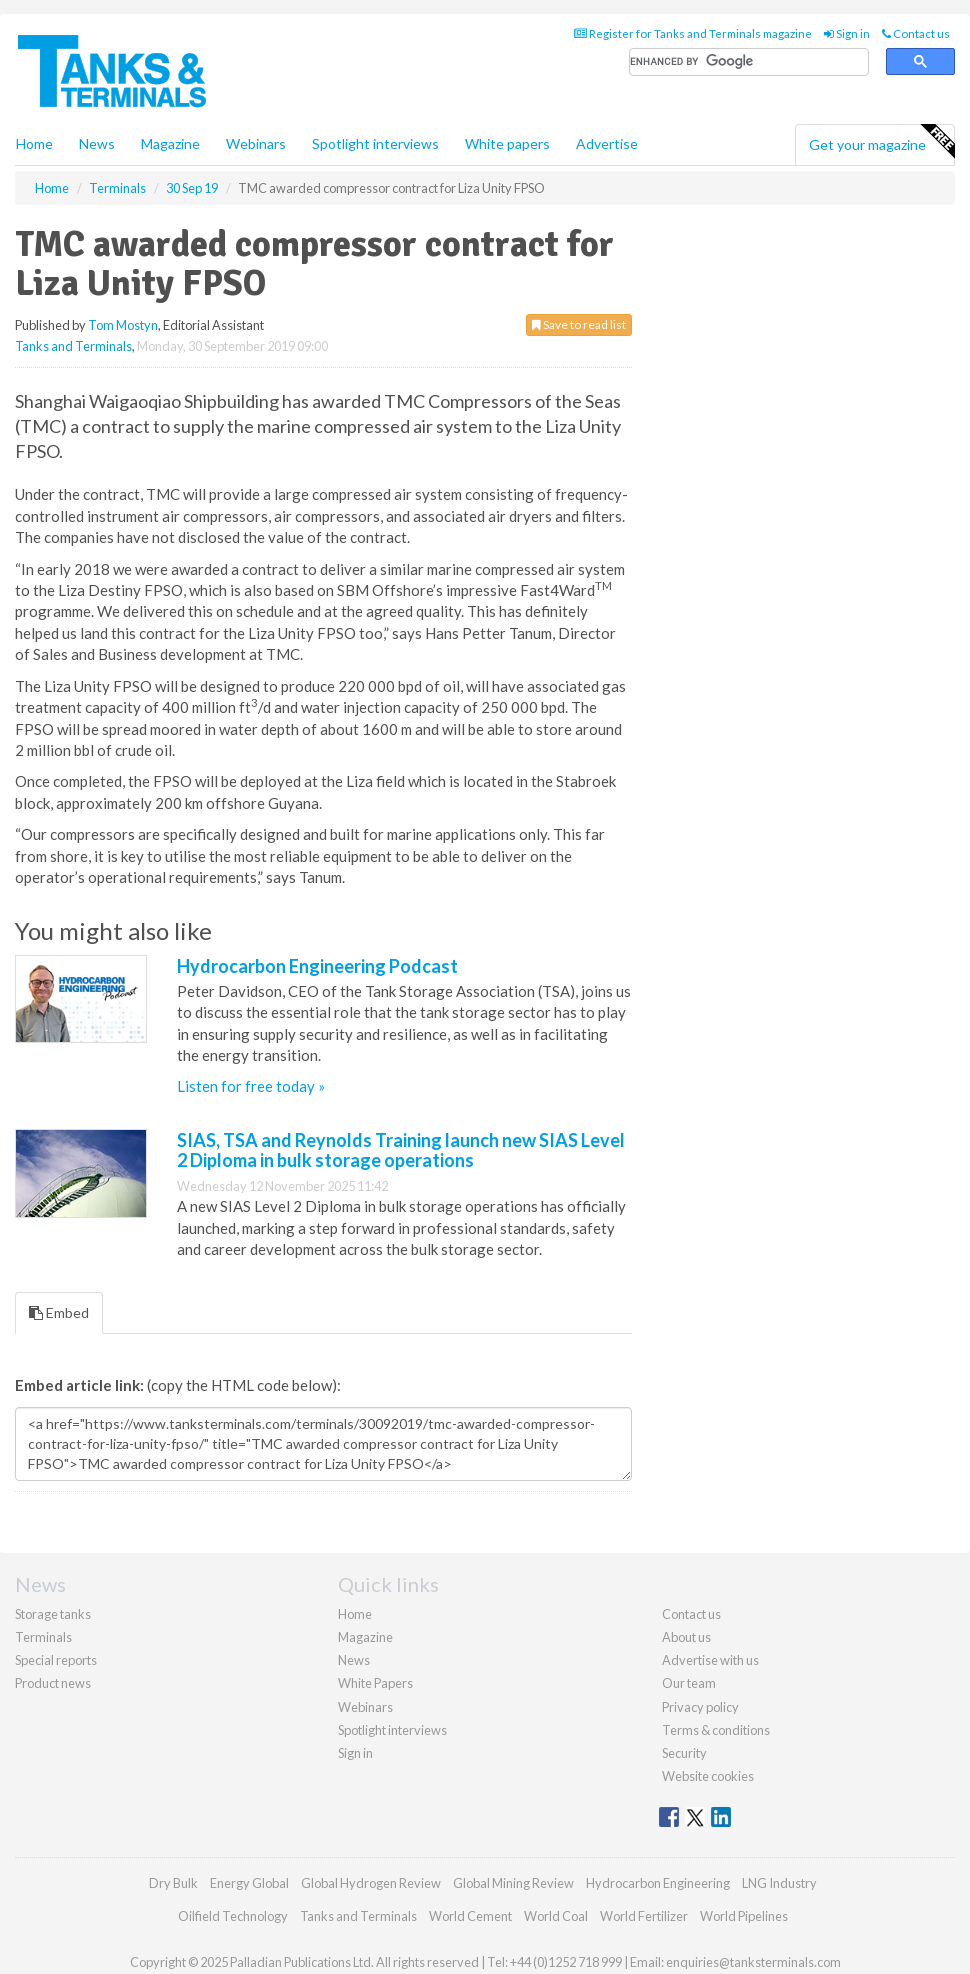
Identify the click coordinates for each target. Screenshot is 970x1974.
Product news (53, 1683)
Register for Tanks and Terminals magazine (693, 33)
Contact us (916, 33)
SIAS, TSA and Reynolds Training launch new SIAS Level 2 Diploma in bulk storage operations (401, 1150)
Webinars (256, 143)
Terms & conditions (716, 1730)
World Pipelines (744, 1916)
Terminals (43, 1637)
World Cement (470, 1916)
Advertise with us (710, 1660)
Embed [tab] (59, 1312)
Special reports (56, 1660)
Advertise (607, 143)
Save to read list (579, 324)
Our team (689, 1683)
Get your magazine (881, 142)
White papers (507, 143)
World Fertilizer (644, 1916)
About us (686, 1637)
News (354, 1660)
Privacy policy (700, 1707)
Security (684, 1753)
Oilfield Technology (233, 1916)
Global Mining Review (513, 1883)
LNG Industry (779, 1883)
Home (34, 143)
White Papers (375, 1683)
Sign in (847, 33)
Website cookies (708, 1776)
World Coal (556, 1916)
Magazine (170, 143)
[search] (749, 62)
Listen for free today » (251, 1086)
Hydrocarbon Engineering (658, 1883)
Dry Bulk (173, 1883)
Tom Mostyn (123, 325)
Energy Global (249, 1883)
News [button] (97, 143)
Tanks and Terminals (73, 346)
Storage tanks (53, 1614)
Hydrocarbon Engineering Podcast (317, 966)
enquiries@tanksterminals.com (753, 1962)
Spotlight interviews (375, 143)
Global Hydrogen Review (371, 1883)
